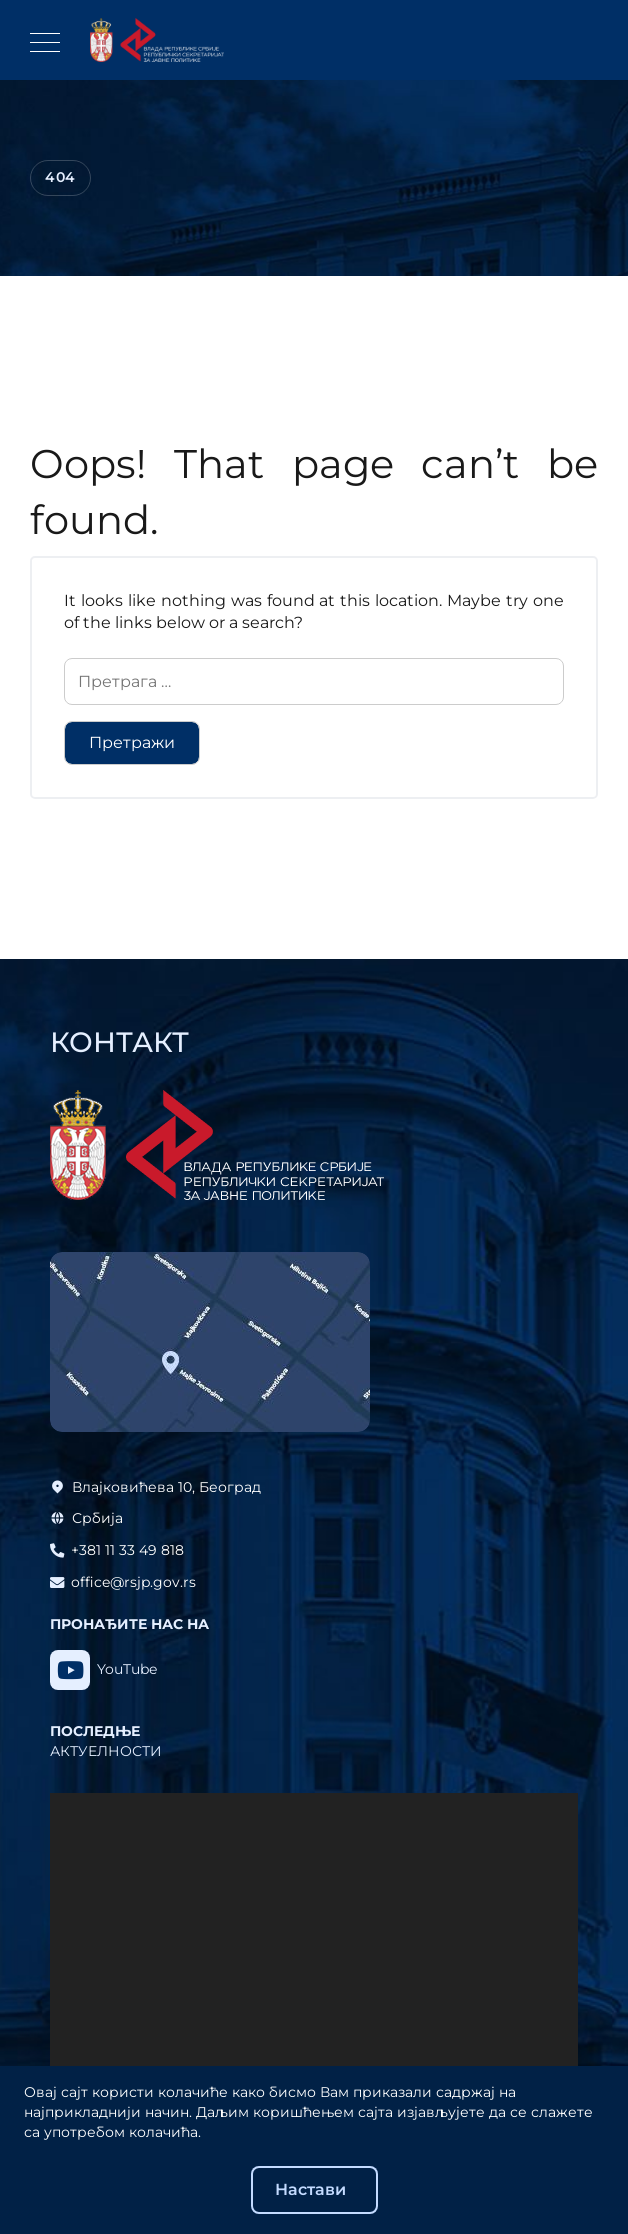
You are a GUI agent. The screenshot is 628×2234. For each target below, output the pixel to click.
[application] (314, 1941)
